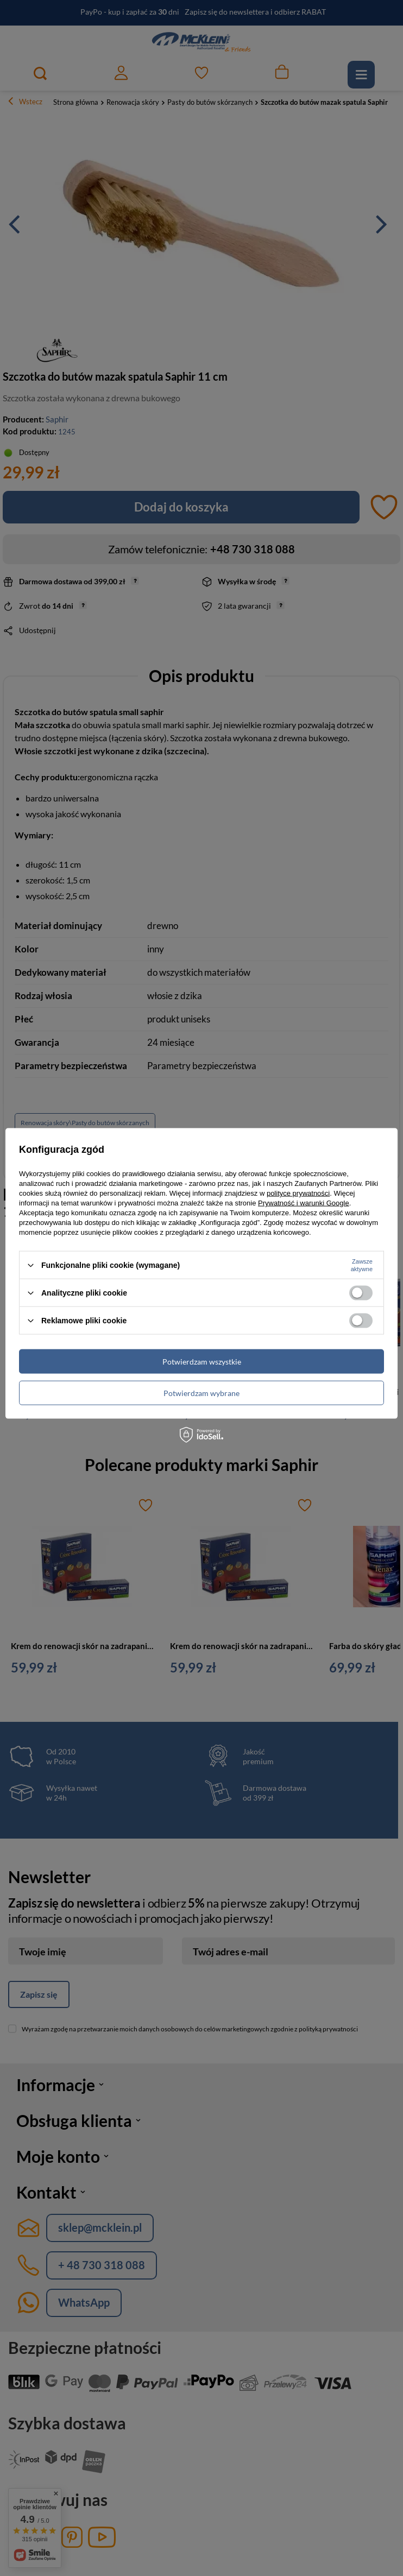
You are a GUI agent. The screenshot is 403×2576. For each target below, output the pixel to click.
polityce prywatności (298, 1193)
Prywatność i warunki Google (303, 1203)
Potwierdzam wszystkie (201, 1361)
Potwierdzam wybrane (201, 1392)
